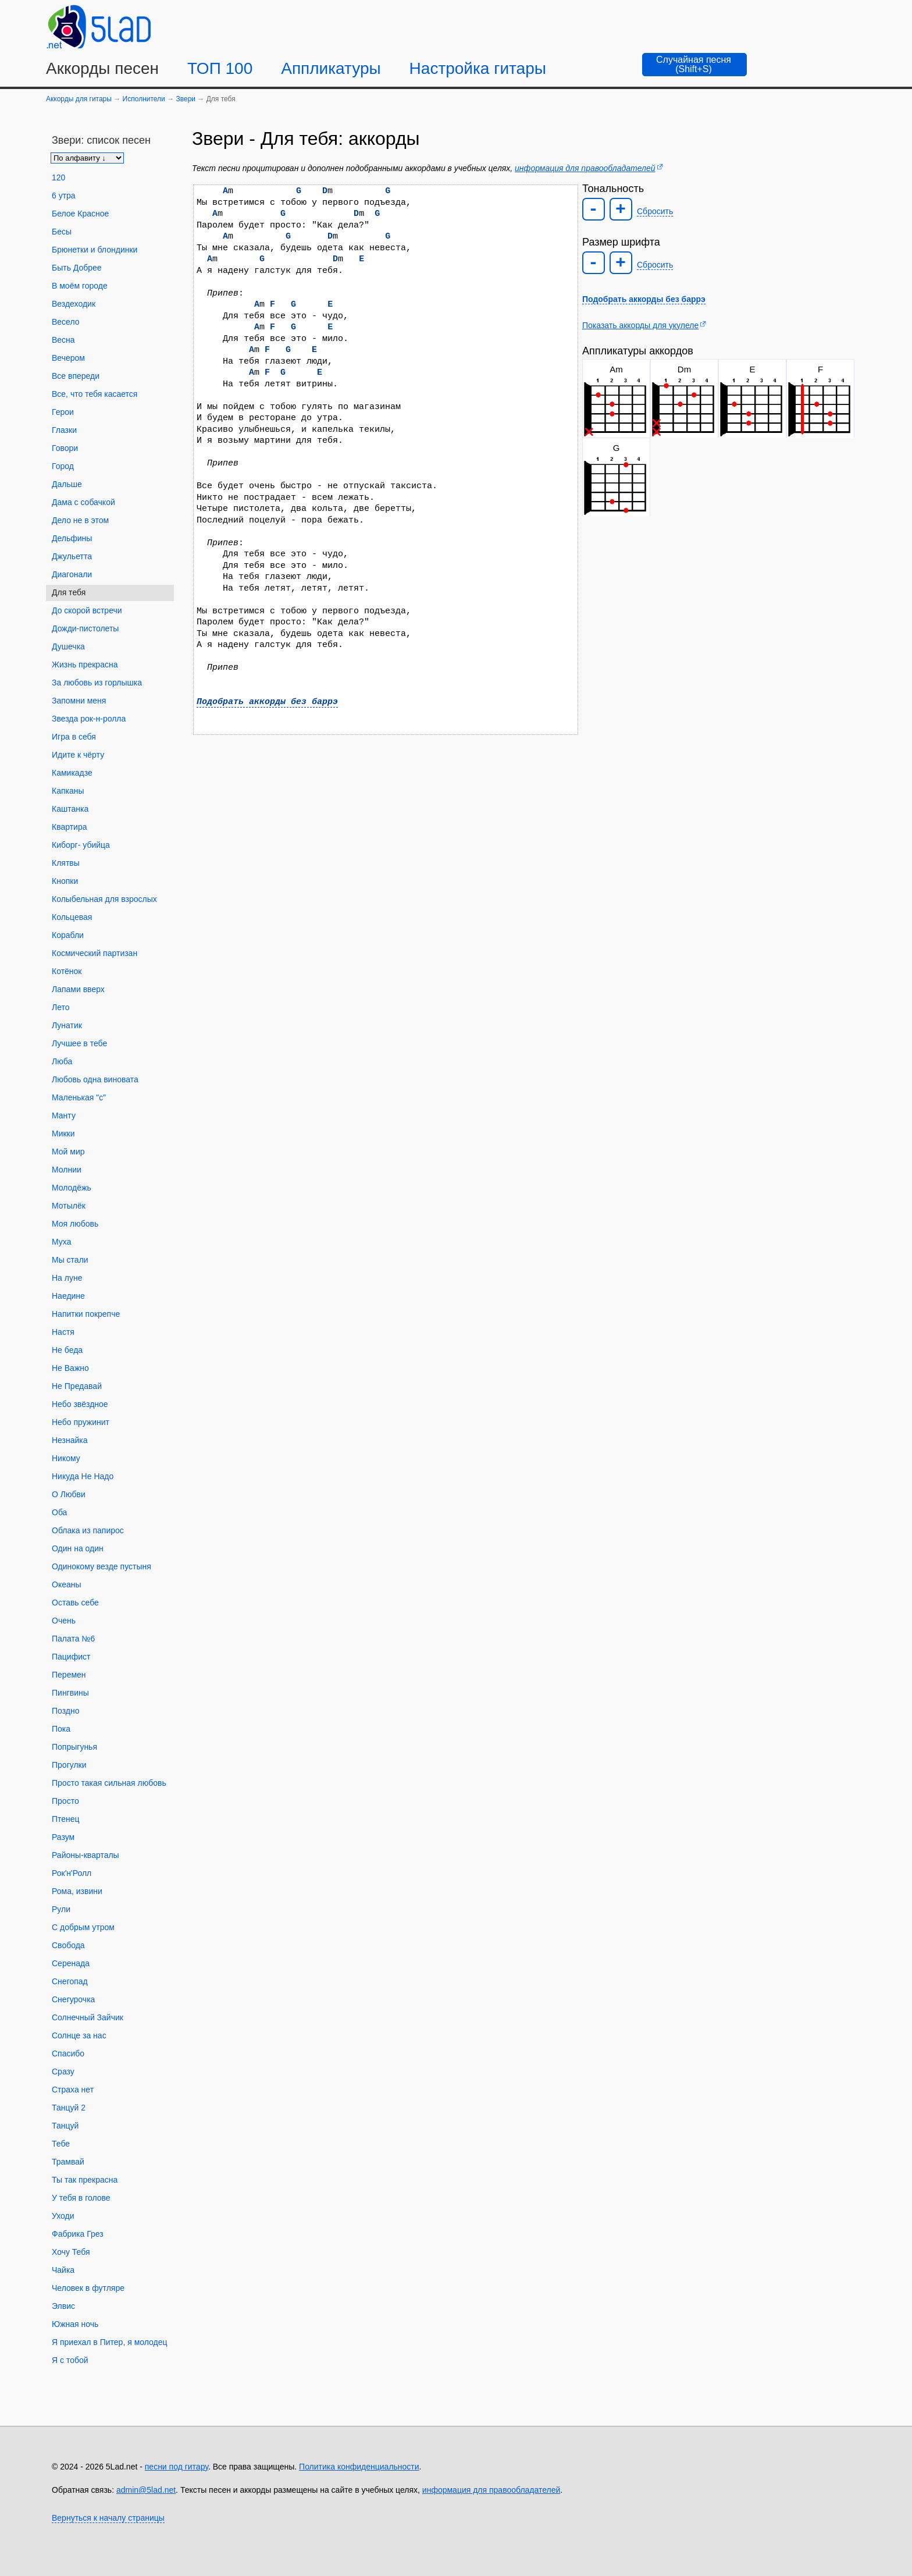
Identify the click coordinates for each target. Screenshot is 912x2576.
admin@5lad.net (146, 2490)
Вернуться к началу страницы (108, 2517)
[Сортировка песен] (87, 158)
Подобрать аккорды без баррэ (267, 702)
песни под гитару (176, 2466)
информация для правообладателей (585, 168)
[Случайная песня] (694, 64)
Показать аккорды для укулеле (640, 325)
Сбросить (655, 211)
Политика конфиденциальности (359, 2466)
